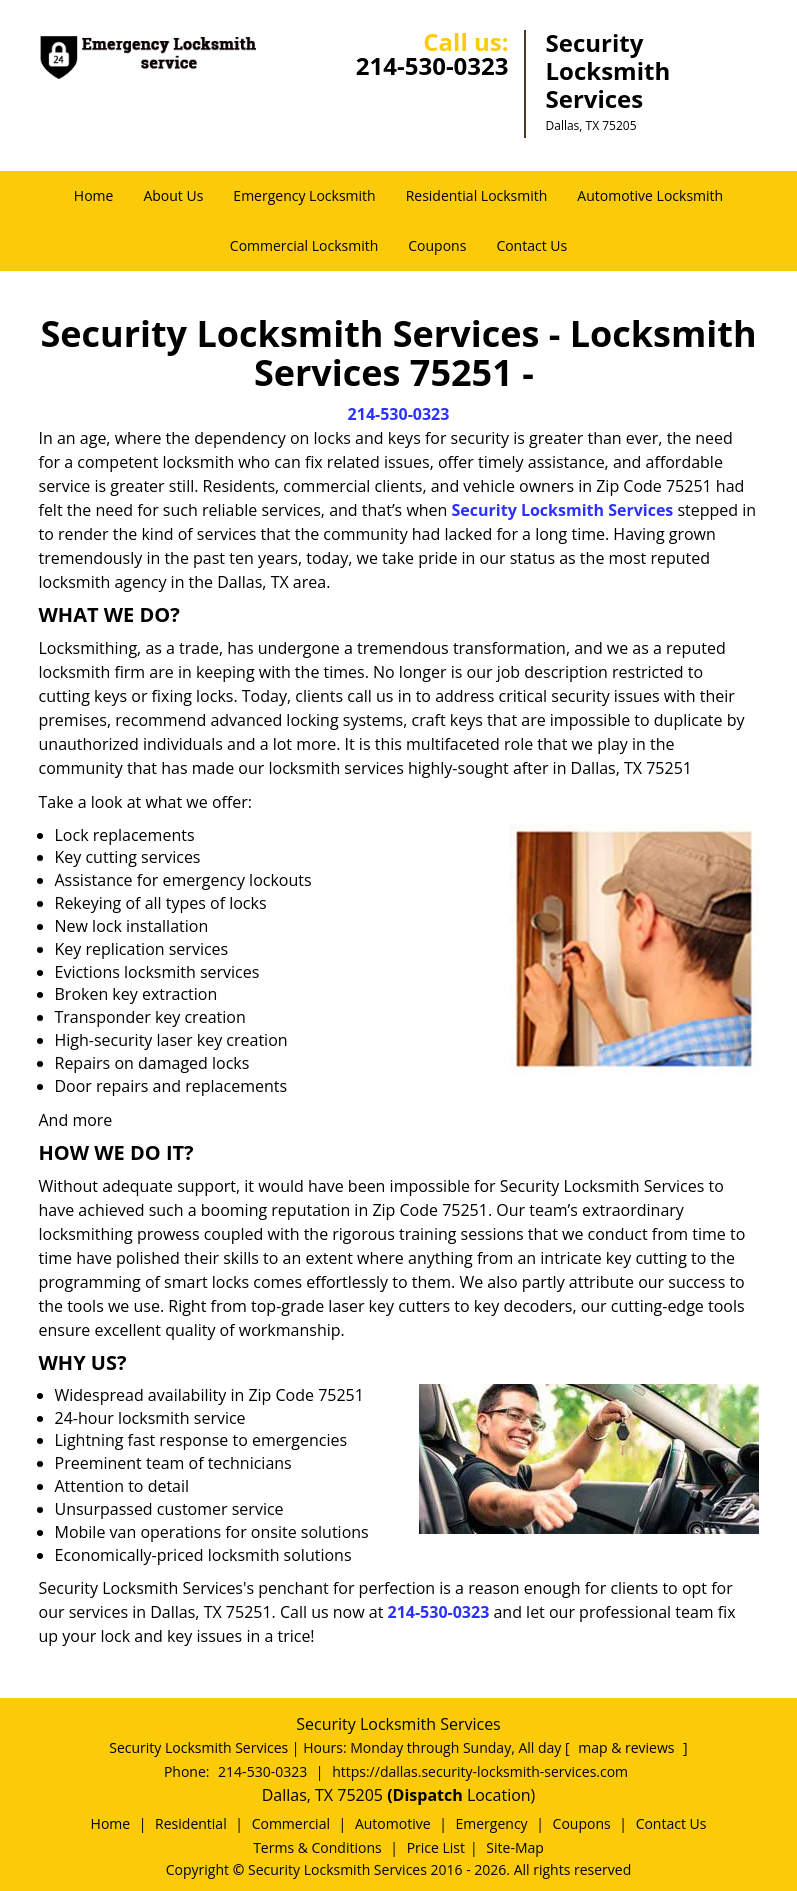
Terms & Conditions (317, 1847)
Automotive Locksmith (650, 195)
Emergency (492, 1823)
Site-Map (515, 1847)
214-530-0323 (432, 65)
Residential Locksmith (477, 195)
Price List (436, 1847)
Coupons (437, 245)
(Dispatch (427, 1795)
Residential (191, 1823)
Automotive (393, 1823)
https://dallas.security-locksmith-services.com (480, 1771)
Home (94, 195)
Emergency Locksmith (304, 195)
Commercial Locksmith (304, 245)
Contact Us (531, 245)
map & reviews (628, 1747)
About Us (173, 195)
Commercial (291, 1823)
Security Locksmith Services (563, 510)
